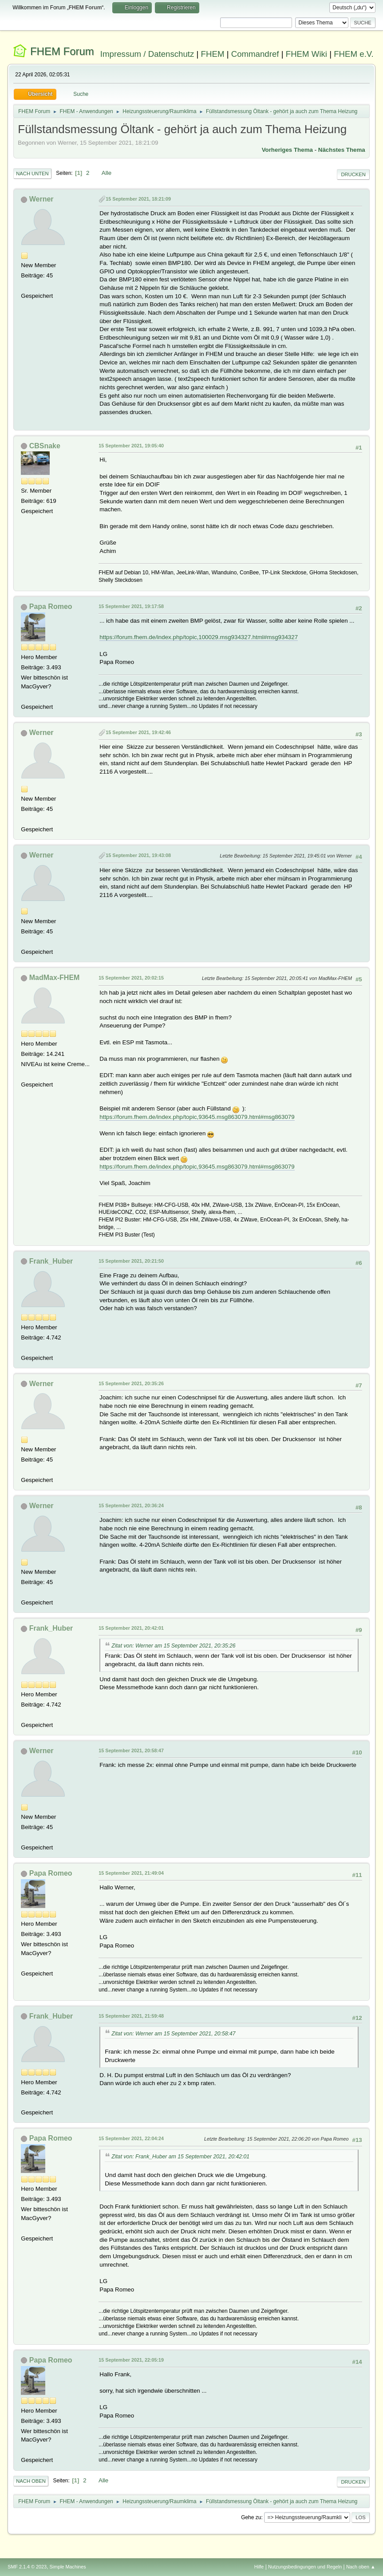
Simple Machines (68, 2566)
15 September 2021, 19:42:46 (138, 732)
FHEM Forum (62, 51)
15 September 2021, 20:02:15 (131, 977)
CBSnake (44, 446)
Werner (41, 199)
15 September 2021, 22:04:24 (131, 2138)
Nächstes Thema (341, 149)
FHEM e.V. (354, 54)
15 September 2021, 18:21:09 (138, 198)
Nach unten (32, 173)
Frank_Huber (51, 1261)
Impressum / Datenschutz (147, 54)
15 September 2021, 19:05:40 (131, 445)
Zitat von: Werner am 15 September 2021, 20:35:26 (173, 1646)
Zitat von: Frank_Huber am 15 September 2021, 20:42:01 (180, 2156)
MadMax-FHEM (54, 977)
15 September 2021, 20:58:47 (131, 1750)
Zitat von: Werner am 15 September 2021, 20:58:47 (173, 2034)
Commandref (255, 54)
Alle (106, 173)
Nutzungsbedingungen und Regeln (305, 2566)
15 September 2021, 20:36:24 (131, 1505)
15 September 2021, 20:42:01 (131, 1628)
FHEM (213, 54)
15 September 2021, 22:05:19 (131, 2360)
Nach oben (31, 2481)
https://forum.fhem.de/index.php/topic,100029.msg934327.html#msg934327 (198, 637)
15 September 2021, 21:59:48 (131, 2016)
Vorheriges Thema (287, 149)
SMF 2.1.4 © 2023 (27, 2566)
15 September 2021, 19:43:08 (138, 855)
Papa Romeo (50, 606)
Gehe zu (251, 2517)
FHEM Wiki (306, 54)
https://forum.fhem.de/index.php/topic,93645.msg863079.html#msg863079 (196, 1117)
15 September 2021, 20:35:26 (131, 1383)
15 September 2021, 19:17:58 (131, 606)
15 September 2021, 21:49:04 (131, 1873)
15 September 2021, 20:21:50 (131, 1261)
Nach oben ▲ (360, 2566)
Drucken (353, 174)
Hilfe (259, 2566)
